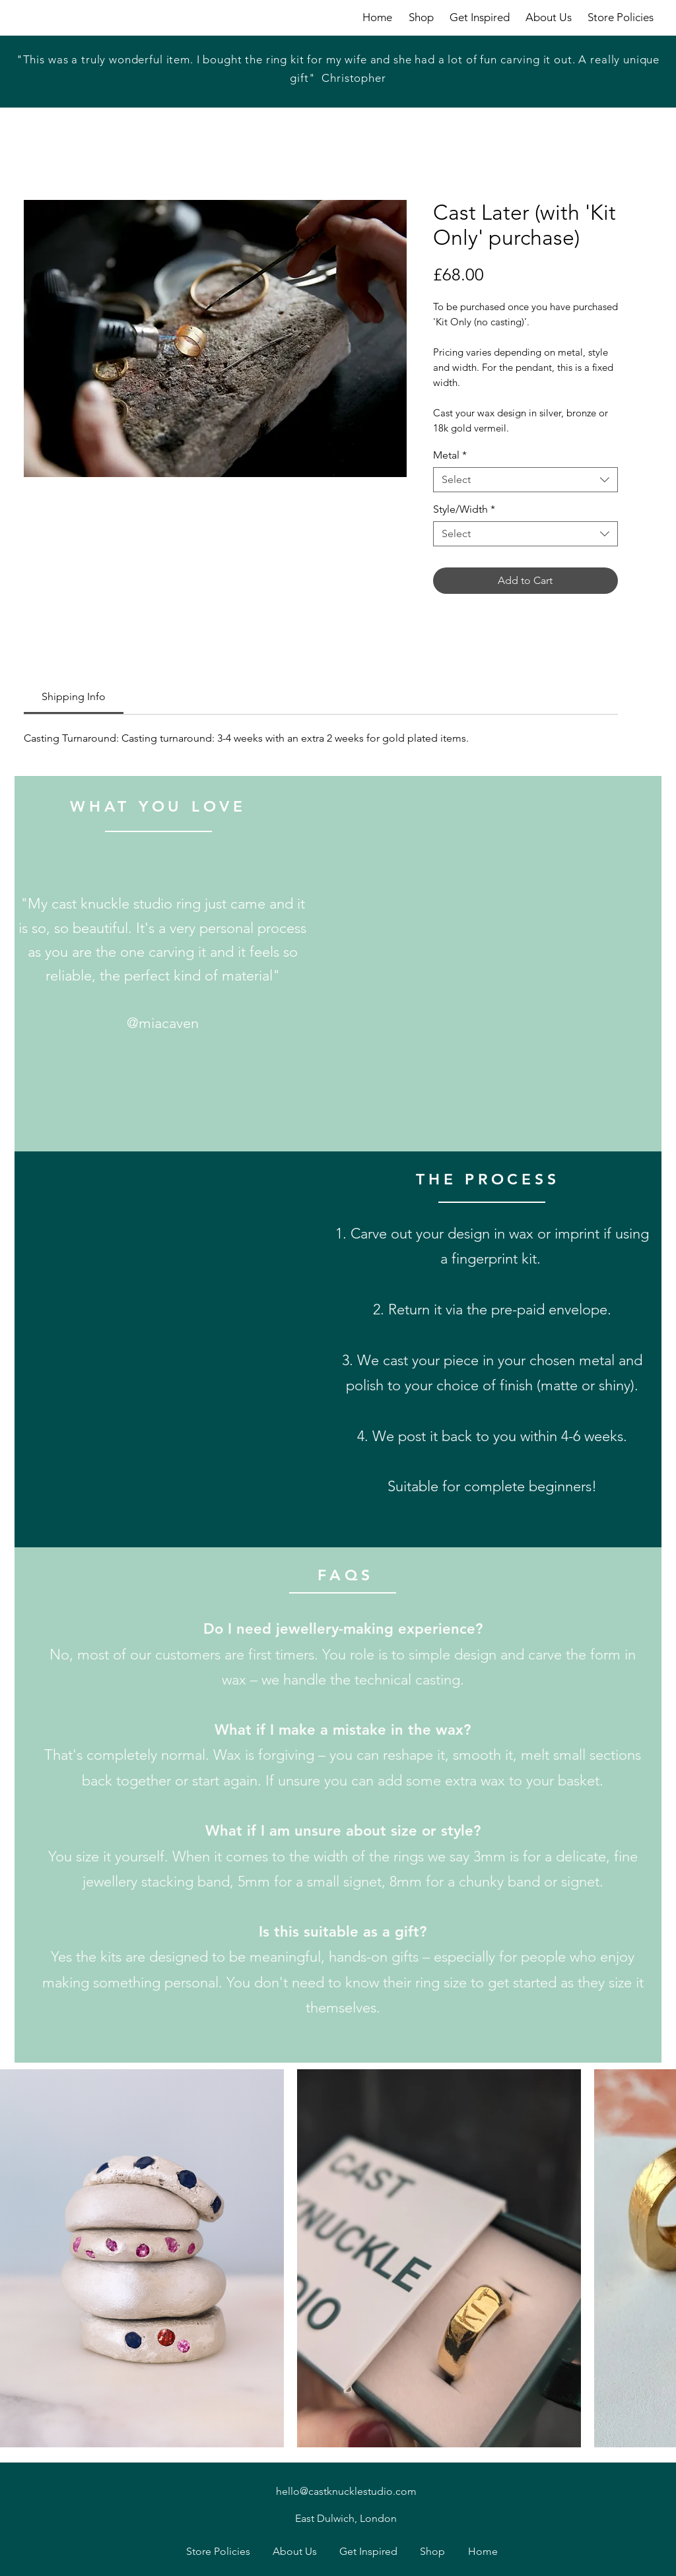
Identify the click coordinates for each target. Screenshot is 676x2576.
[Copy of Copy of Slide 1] (355, 78)
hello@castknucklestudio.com (346, 2491)
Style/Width (464, 509)
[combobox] (525, 479)
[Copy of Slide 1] (339, 78)
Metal (450, 455)
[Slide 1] (322, 78)
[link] (74, 696)
